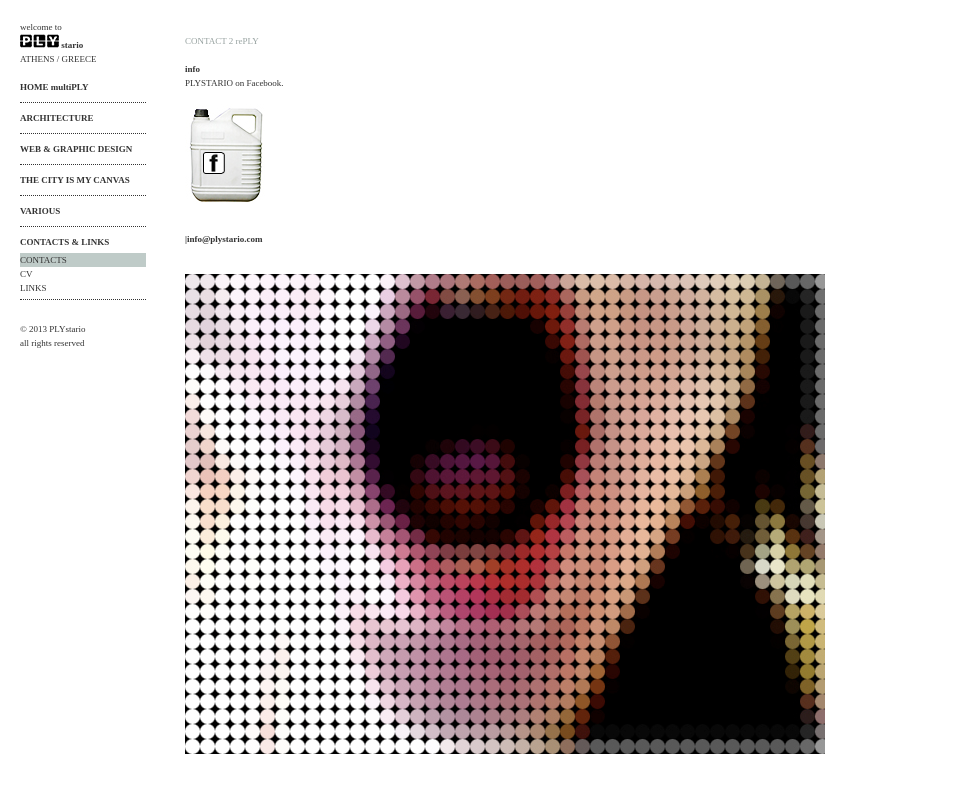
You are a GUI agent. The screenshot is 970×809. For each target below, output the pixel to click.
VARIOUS (40, 211)
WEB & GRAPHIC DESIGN (76, 149)
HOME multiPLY (54, 87)
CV (26, 274)
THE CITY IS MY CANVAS (75, 180)
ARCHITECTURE (57, 118)
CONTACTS (43, 260)
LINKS (33, 288)
